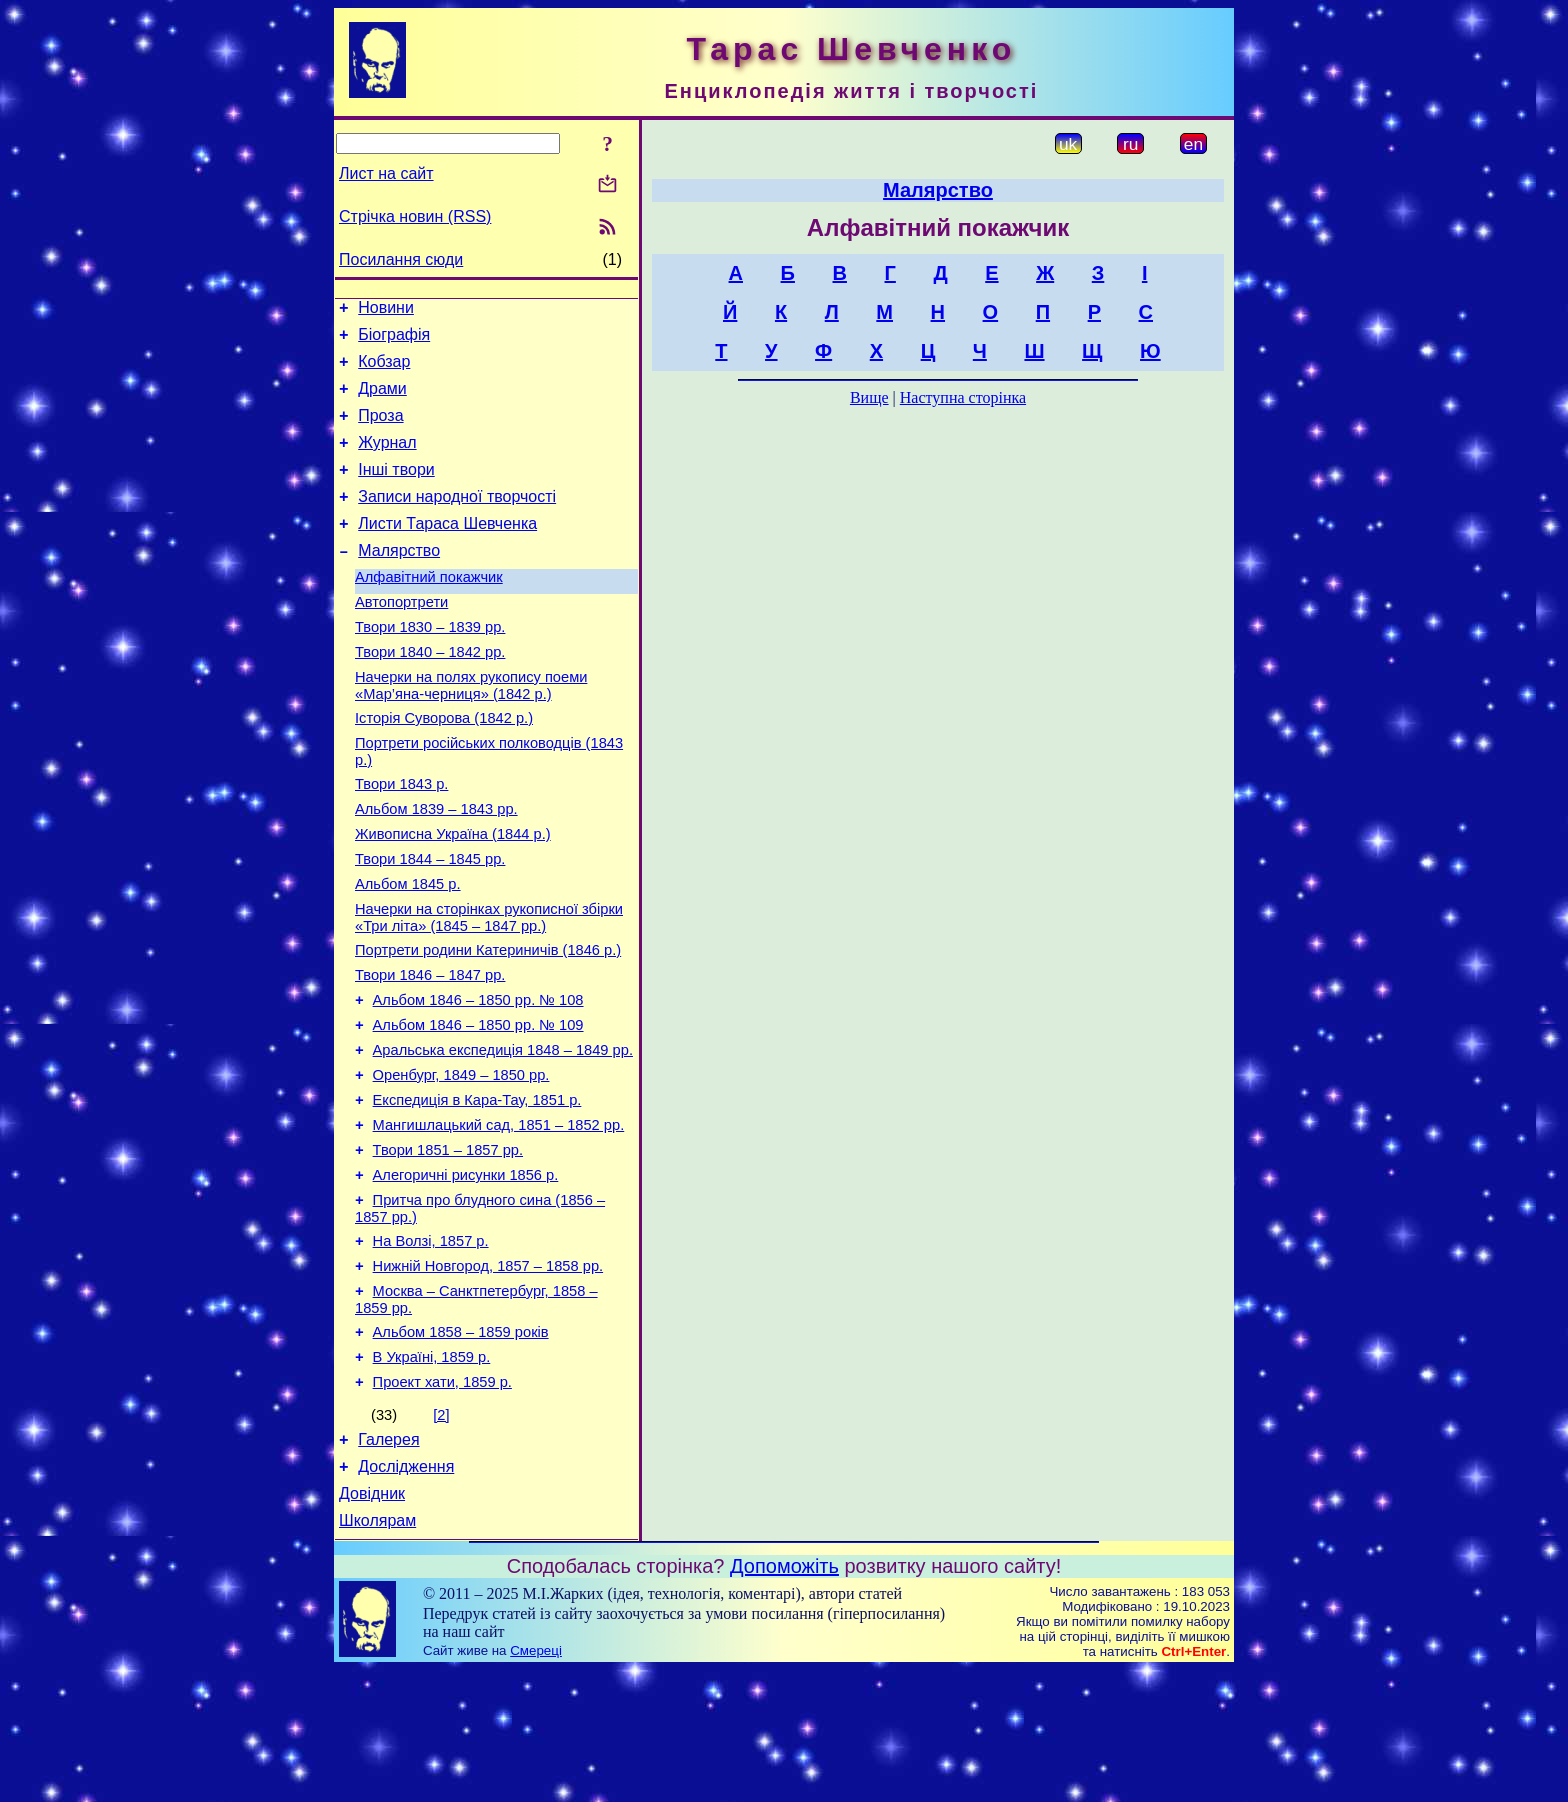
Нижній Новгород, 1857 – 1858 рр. (488, 1374)
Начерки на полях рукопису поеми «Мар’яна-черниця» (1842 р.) (471, 730)
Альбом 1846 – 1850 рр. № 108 (478, 1078)
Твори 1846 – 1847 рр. (430, 1050)
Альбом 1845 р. (408, 950)
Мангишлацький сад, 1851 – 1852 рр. (499, 1218)
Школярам (377, 1652)
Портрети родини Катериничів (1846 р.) (488, 1022)
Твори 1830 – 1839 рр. (430, 666)
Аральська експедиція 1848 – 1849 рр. (503, 1134)
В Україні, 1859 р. (432, 1474)
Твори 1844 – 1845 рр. (430, 922)
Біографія (394, 340)
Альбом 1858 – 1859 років (461, 1446)
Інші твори (396, 490)
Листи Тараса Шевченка (447, 550)
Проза (380, 430)
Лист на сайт (386, 173)
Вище (869, 397)
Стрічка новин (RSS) (415, 216)
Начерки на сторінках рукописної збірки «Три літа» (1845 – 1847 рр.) (489, 986)
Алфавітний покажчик (429, 610)
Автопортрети (401, 638)
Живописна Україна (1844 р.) (453, 894)
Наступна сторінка (963, 397)
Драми (382, 400)
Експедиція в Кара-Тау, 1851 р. (477, 1190)
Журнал (387, 460)
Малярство (399, 580)
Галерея (388, 1562)
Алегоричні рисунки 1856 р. (466, 1274)
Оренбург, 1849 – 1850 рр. (461, 1162)
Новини (386, 310)
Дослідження (406, 1592)
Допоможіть (784, 1698)
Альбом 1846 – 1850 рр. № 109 (478, 1106)
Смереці (536, 1782)
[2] (441, 1535)
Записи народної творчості (457, 520)
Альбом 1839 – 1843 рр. (436, 866)
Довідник (372, 1622)
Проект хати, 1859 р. (442, 1502)
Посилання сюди (401, 259)
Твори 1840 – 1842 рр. (430, 694)
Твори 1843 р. (401, 838)
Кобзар (384, 370)
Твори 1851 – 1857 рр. (448, 1246)
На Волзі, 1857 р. (431, 1346)
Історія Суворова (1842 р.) (444, 766)
